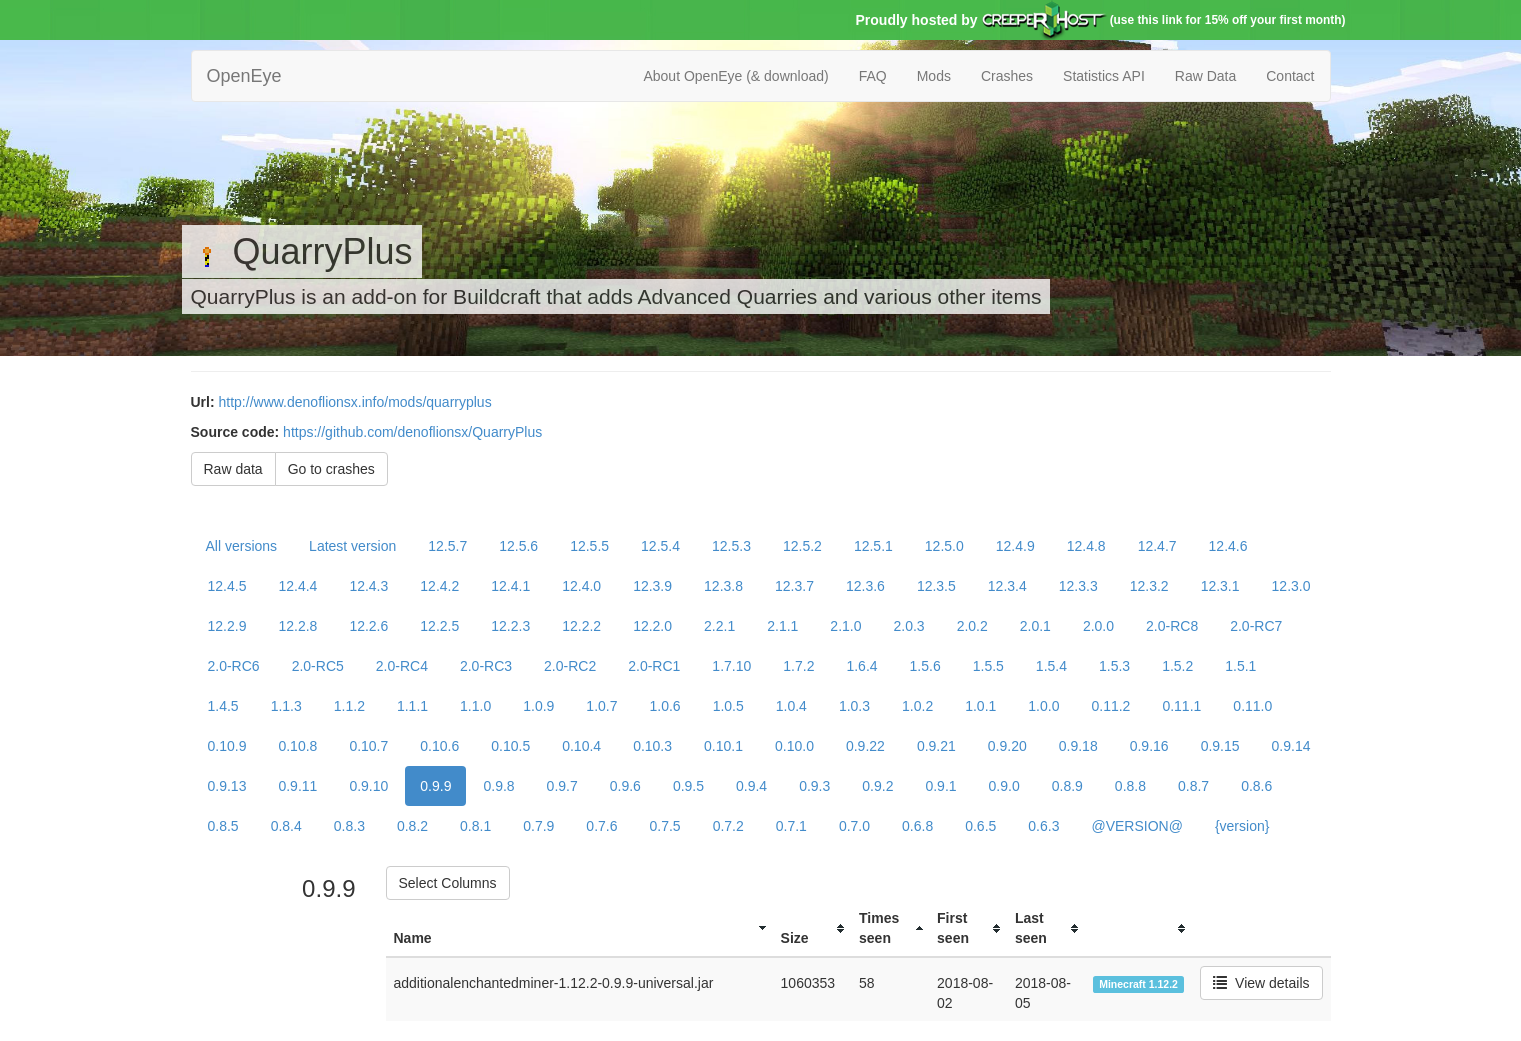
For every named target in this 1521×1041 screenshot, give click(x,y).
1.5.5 (988, 666)
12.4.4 (297, 586)
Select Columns (448, 883)
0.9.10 (368, 786)
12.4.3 (368, 586)
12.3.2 (1149, 586)
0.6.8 (917, 826)
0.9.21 (936, 746)
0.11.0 (1252, 706)
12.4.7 (1157, 546)
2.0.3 (908, 626)
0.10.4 (581, 746)
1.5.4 (1051, 666)
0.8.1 (475, 826)
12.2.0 (652, 626)
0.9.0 (1004, 786)
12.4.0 (581, 586)
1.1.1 (412, 706)
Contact (1290, 76)
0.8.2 (412, 826)
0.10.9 (227, 746)
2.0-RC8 (1172, 626)
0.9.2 (877, 786)
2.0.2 (972, 626)
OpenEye (244, 76)
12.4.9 (1015, 546)
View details (1261, 983)
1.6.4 (861, 666)
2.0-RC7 (1256, 626)
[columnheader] (579, 928)
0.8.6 (1256, 786)
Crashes (1007, 76)
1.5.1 (1240, 666)
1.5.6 (925, 666)
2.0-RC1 (654, 666)
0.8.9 (1067, 786)
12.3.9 (652, 586)
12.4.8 (1086, 546)
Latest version (352, 546)
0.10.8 (297, 746)
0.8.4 (286, 826)
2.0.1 (1035, 626)
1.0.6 (664, 706)
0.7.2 (728, 826)
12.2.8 (297, 626)
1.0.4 (791, 706)
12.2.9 (227, 626)
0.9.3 (814, 786)
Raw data (233, 469)
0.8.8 (1130, 786)
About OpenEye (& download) (735, 76)
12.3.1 (1220, 586)
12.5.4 (660, 546)
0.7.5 (664, 826)
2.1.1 (782, 626)
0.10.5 (510, 746)
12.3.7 (794, 586)
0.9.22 (865, 746)
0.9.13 (227, 786)
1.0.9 (538, 706)
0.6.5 (980, 826)
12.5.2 (802, 546)
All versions (242, 546)
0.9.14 (1291, 746)
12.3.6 (865, 586)
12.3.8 (723, 586)
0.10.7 (368, 746)
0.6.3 (1043, 826)
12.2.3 (510, 626)
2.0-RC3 (486, 666)
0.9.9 (435, 786)
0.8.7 (1193, 786)
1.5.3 (1114, 666)
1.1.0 (475, 706)
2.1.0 (845, 626)
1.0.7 (601, 706)
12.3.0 (1291, 586)
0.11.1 (1181, 706)
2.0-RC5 (318, 666)
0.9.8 (498, 786)
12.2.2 (581, 626)
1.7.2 (798, 666)
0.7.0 (854, 826)
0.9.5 (688, 786)
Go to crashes (331, 469)
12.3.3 (1078, 586)
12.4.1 (510, 586)
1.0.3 (854, 706)
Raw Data (1205, 76)
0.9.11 (297, 786)
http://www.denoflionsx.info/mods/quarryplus (355, 402)
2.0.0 (1098, 626)
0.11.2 (1110, 706)
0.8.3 (349, 826)
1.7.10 (731, 666)
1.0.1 (980, 706)
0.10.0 (794, 746)
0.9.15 (1220, 746)
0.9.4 (751, 786)
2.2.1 (719, 626)
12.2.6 (368, 626)
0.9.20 (1007, 746)
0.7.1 (791, 826)
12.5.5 (589, 546)
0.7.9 (538, 826)
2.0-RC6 (234, 666)
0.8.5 (223, 826)
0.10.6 (439, 746)
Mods (934, 76)
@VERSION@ (1136, 826)
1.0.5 (728, 706)
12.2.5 (439, 626)
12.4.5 (227, 586)
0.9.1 (940, 786)
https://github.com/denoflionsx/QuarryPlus (412, 432)
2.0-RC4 (402, 666)
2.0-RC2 (570, 666)
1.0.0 (1043, 706)
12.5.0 (944, 546)
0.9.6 (625, 786)
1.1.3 (286, 706)
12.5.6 (518, 546)
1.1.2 (349, 706)
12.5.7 (447, 546)
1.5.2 (1177, 666)
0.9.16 (1149, 746)
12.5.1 (873, 546)
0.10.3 (652, 746)
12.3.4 (1007, 586)
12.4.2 (439, 586)
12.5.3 (731, 546)
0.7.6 (601, 826)
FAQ (873, 76)
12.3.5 (936, 586)
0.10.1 (723, 746)
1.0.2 (917, 706)
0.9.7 (562, 786)
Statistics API (1104, 76)
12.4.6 (1228, 546)
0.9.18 (1078, 746)
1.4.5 (223, 706)
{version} (1242, 826)
